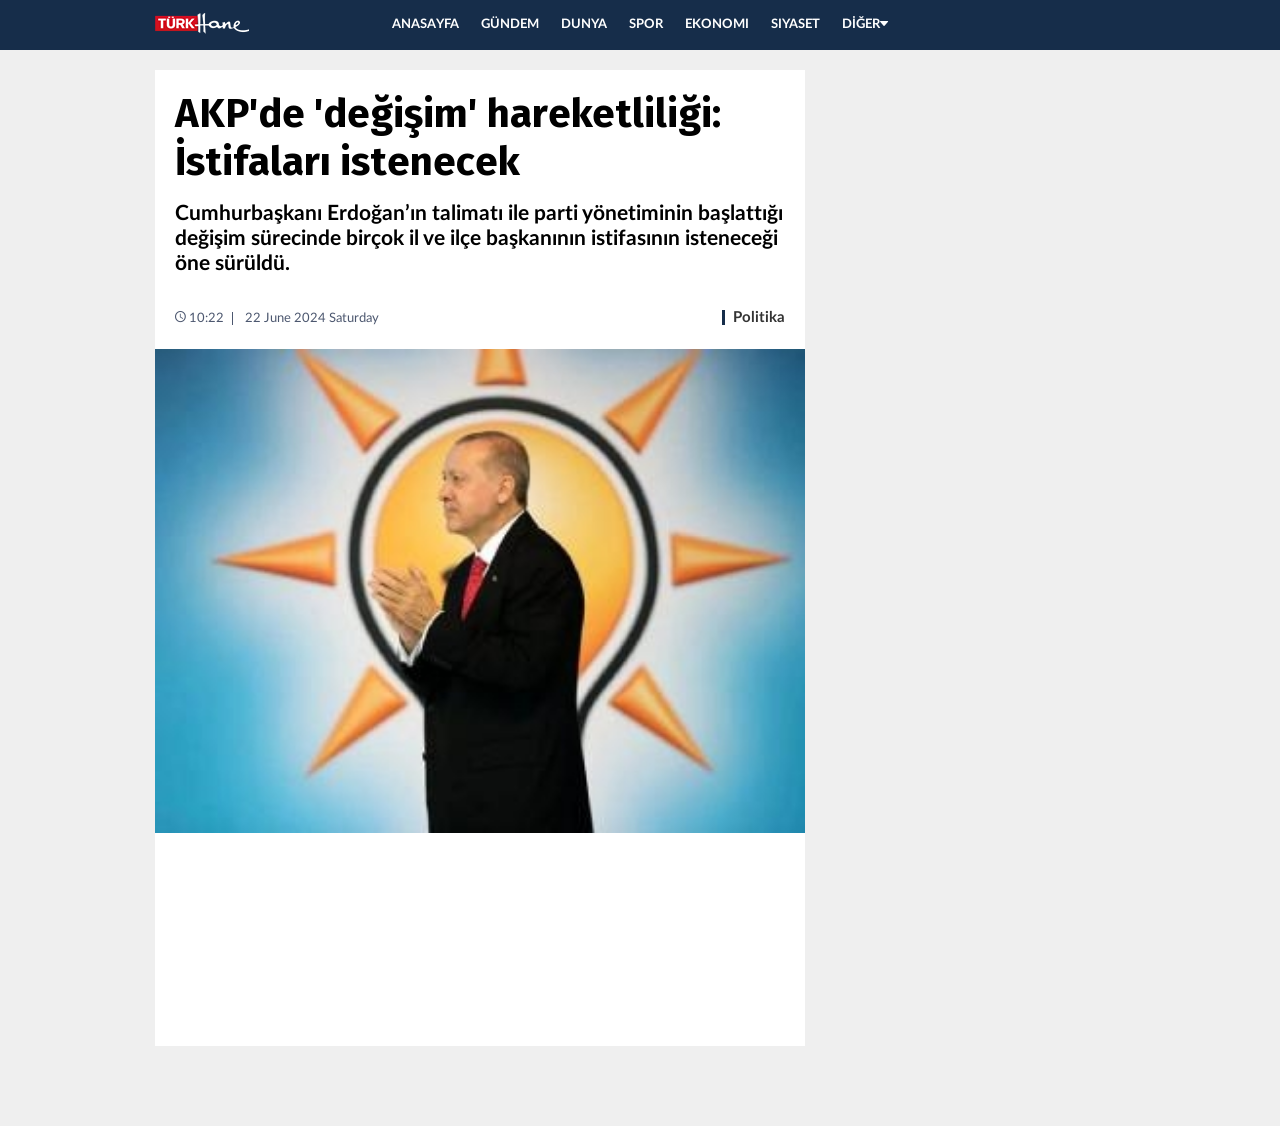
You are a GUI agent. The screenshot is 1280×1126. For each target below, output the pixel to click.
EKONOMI (717, 24)
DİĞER (865, 24)
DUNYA (584, 24)
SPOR (646, 24)
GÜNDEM (510, 24)
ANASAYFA (425, 24)
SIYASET (795, 24)
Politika (759, 317)
